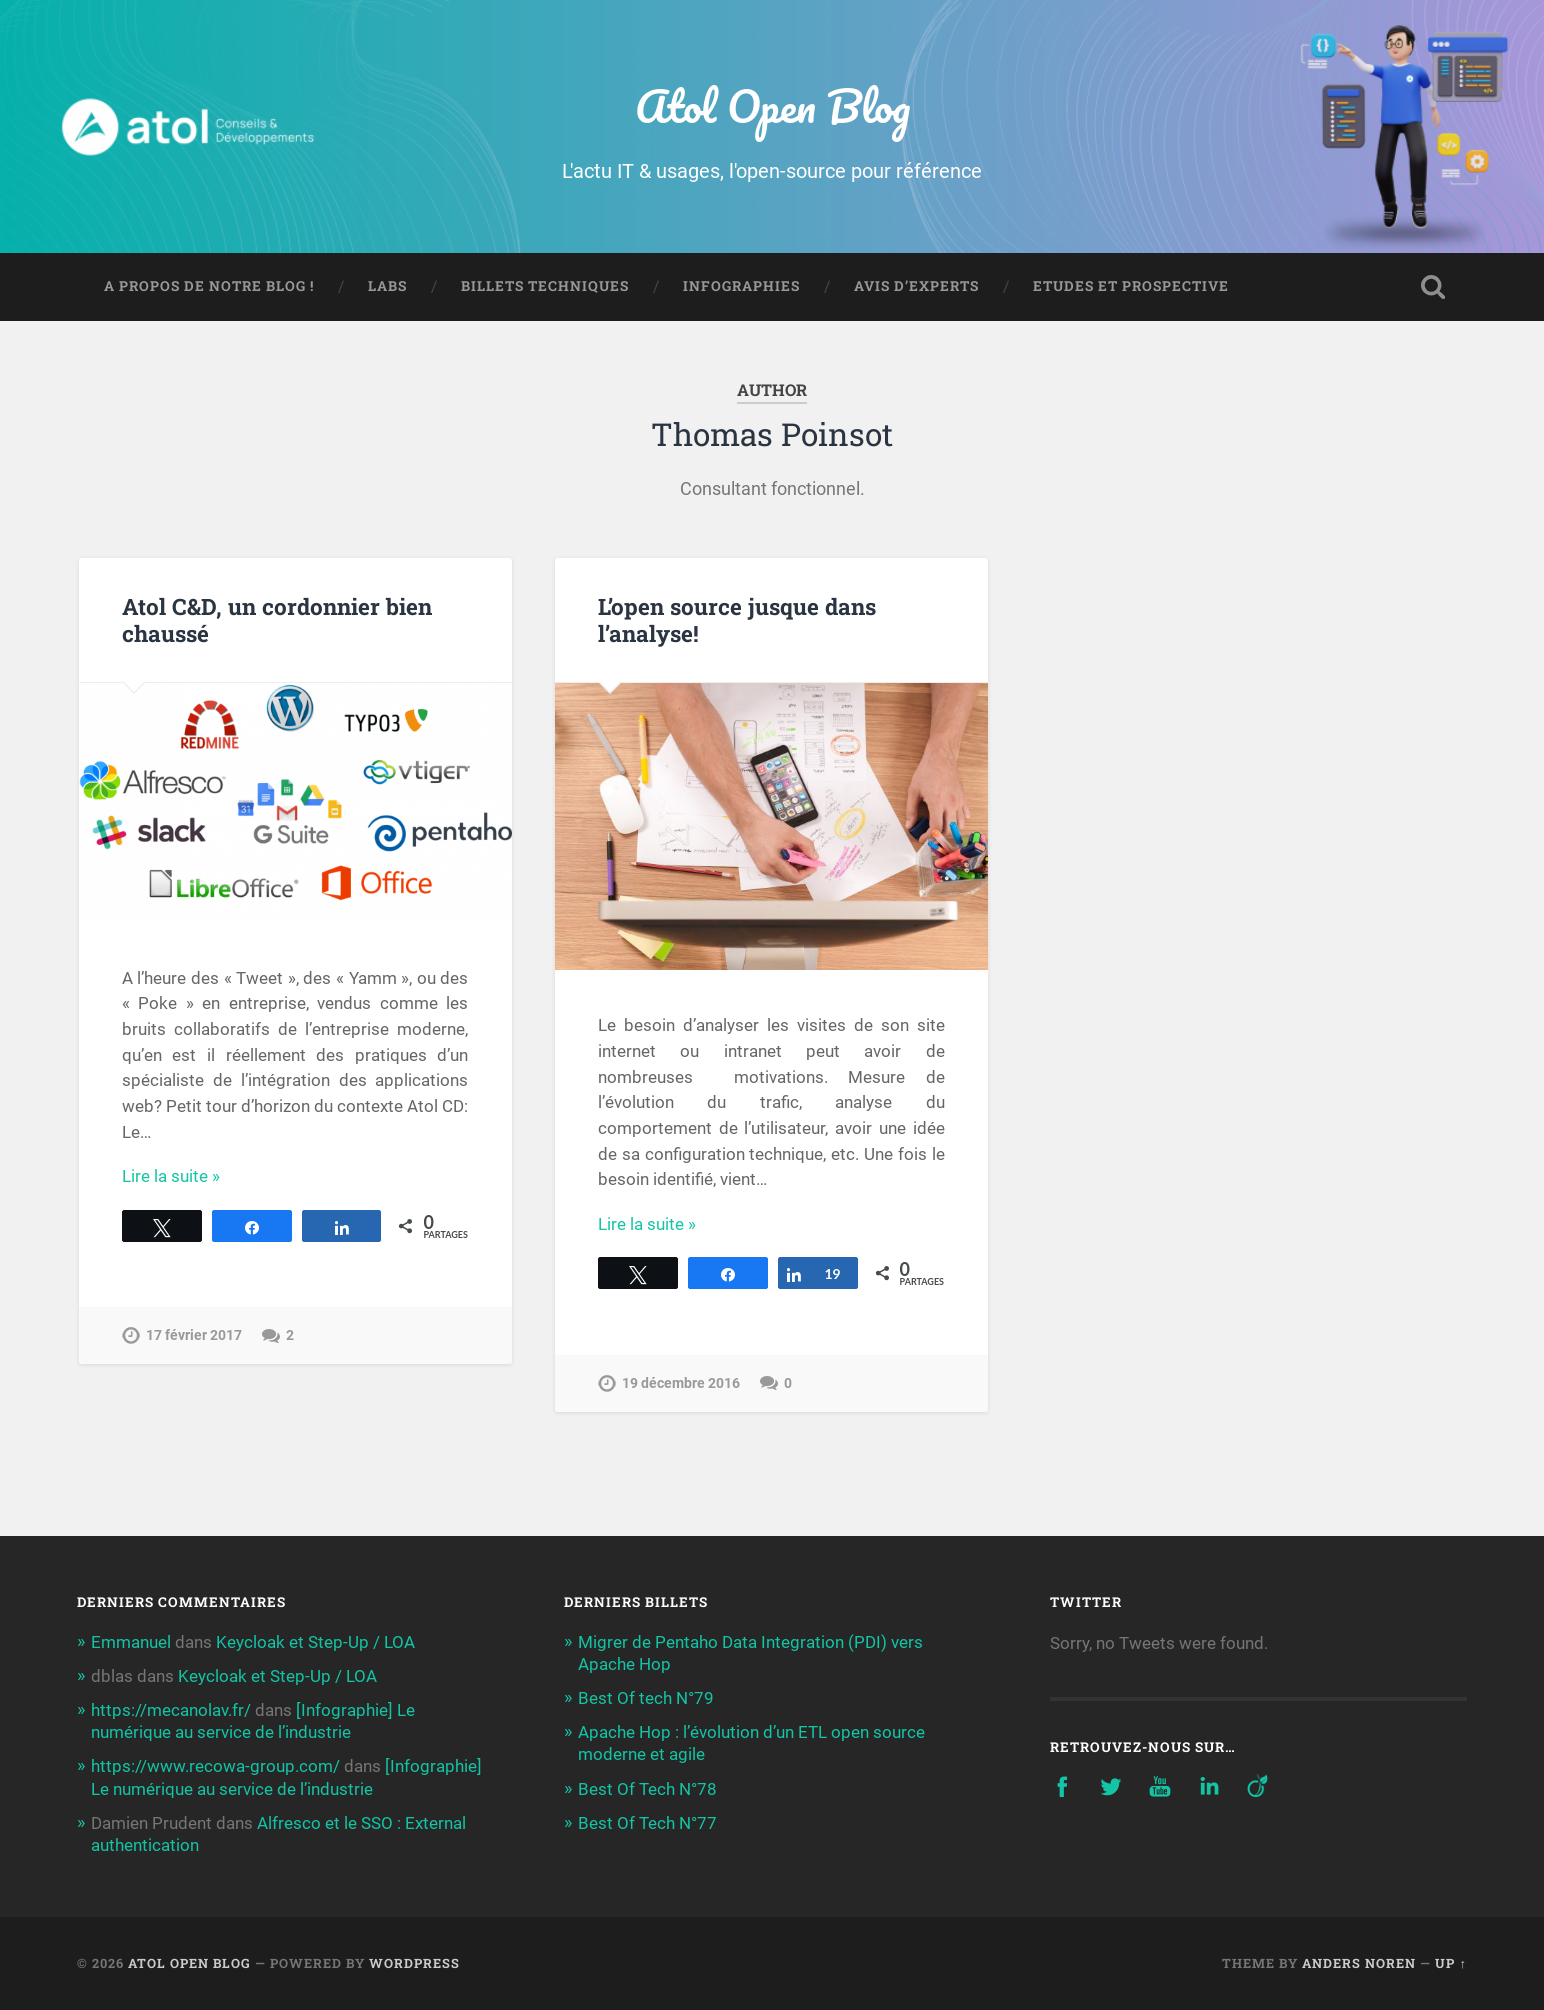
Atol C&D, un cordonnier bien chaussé (277, 619)
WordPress (414, 1963)
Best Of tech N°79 (646, 1698)
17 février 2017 (194, 1335)
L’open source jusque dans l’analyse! (737, 619)
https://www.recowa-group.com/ (215, 1766)
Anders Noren (1359, 1963)
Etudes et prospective (1131, 286)
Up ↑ (1450, 1963)
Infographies (741, 286)
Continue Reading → (198, 1176)
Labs (387, 286)
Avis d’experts (916, 286)
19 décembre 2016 (681, 1383)
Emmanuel (131, 1642)
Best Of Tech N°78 (647, 1789)
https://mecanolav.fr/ (171, 1710)
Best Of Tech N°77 (647, 1823)
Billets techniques (545, 286)
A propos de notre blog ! (209, 286)
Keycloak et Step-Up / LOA (315, 1642)
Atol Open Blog (772, 105)
